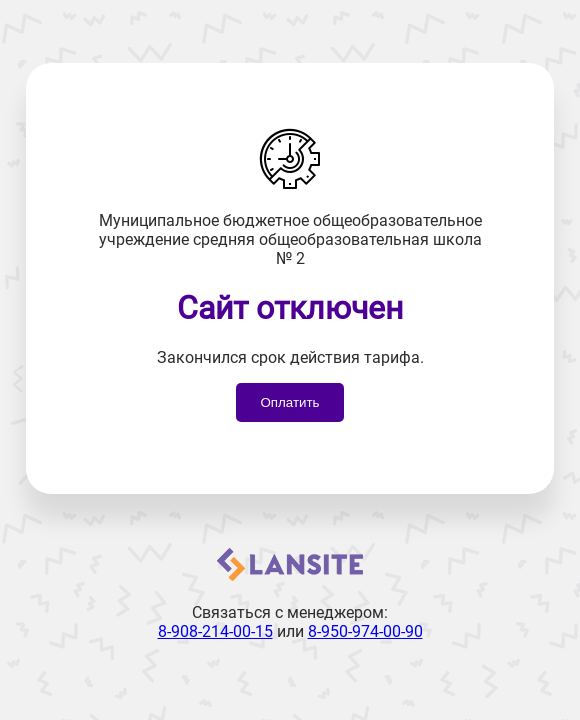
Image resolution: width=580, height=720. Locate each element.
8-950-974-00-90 (365, 631)
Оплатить (289, 402)
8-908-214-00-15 (215, 631)
